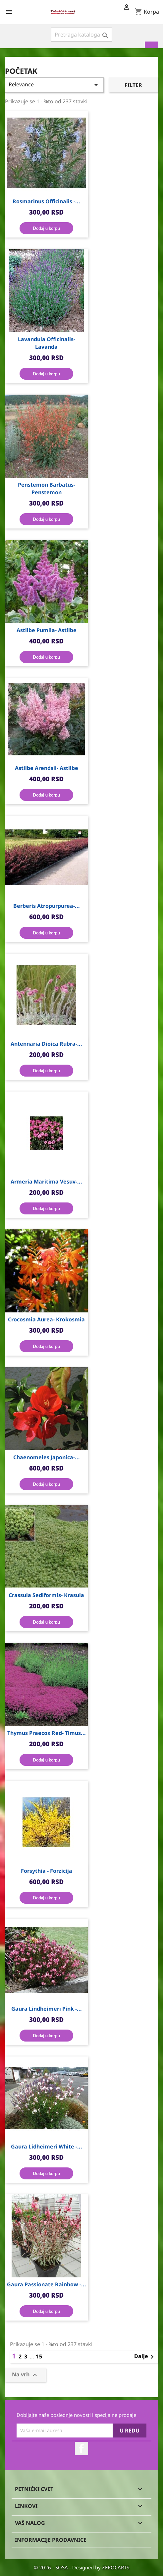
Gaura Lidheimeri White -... (46, 2146)
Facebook (81, 2448)
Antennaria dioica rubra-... (46, 1043)
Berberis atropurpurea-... (46, 905)
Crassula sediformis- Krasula (46, 1595)
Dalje (145, 2357)
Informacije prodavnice (50, 2539)
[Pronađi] (81, 35)
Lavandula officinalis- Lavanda (46, 342)
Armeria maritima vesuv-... (46, 1181)
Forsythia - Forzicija (46, 1870)
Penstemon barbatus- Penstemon (46, 488)
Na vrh (25, 2375)
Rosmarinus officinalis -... (46, 201)
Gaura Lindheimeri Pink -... (46, 2008)
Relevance (54, 85)
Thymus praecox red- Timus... (46, 1733)
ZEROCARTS (115, 2567)
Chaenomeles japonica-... (46, 1457)
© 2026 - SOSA (51, 2567)
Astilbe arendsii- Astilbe (46, 768)
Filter (133, 85)
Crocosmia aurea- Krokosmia (46, 1319)
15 (39, 2356)
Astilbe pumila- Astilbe (47, 630)
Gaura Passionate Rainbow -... (46, 2284)
